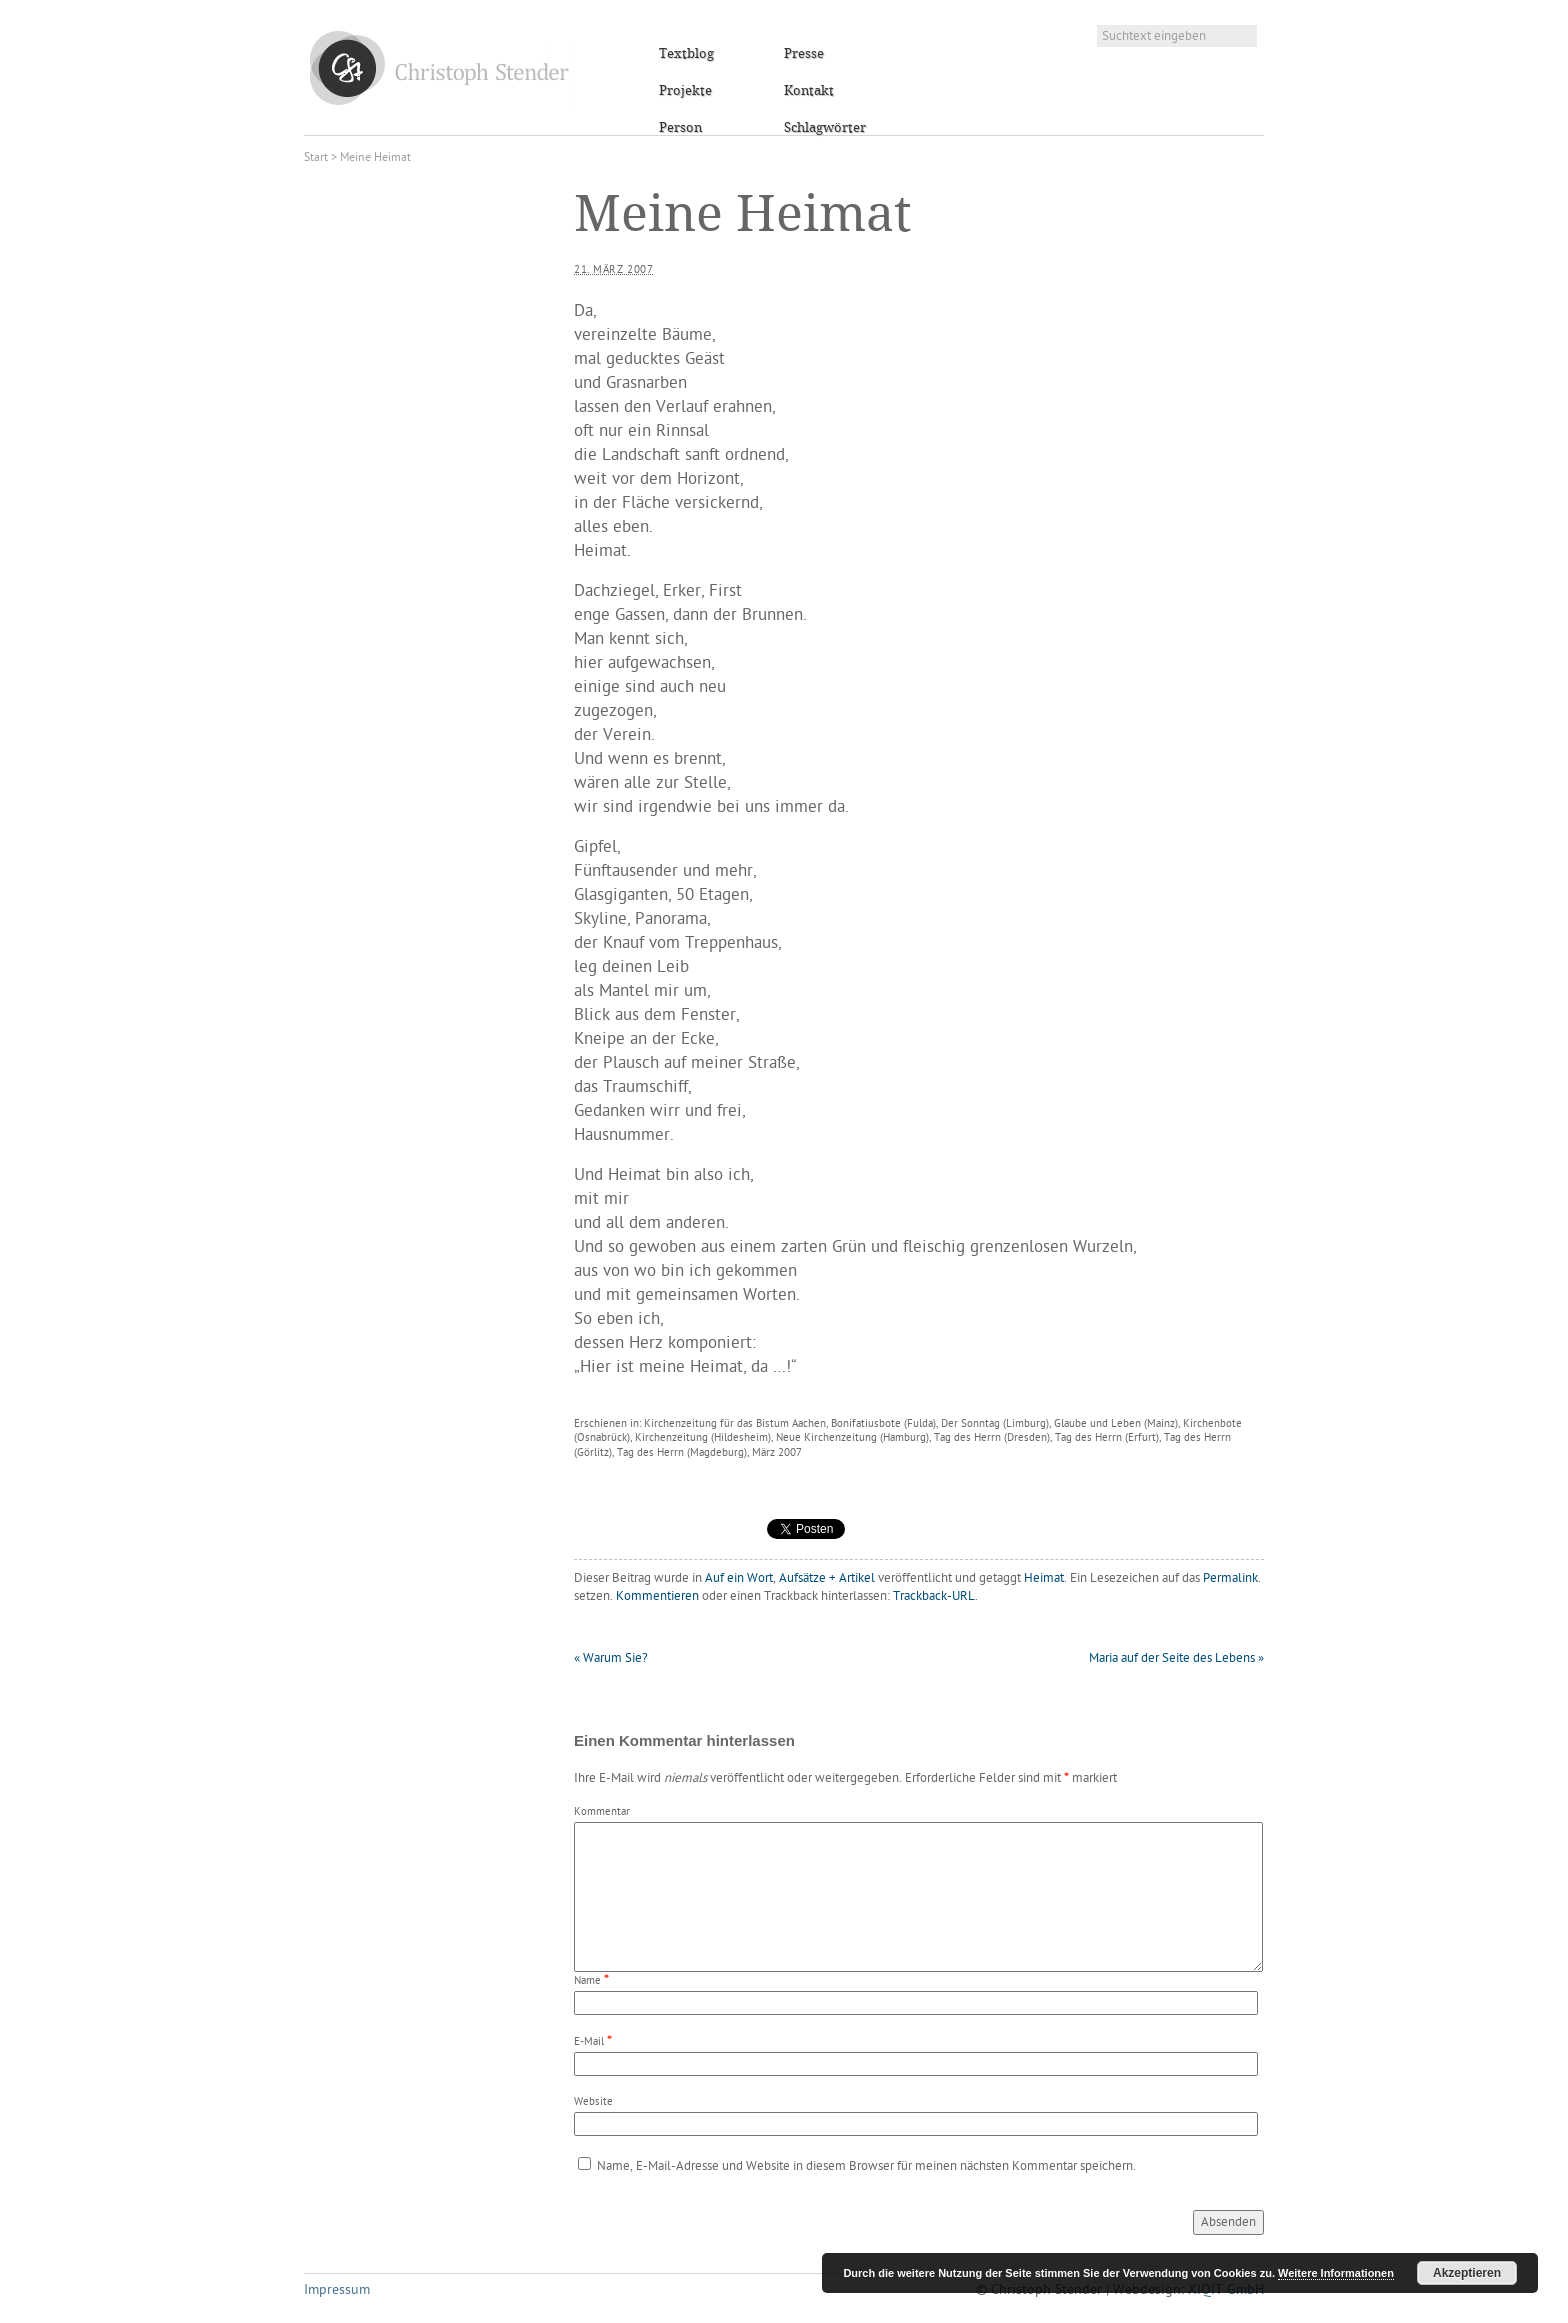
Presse (804, 54)
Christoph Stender (439, 67)
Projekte (685, 91)
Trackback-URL (934, 1596)
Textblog (686, 54)
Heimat (1044, 1578)
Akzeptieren (1467, 2273)
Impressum (337, 2290)
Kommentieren (657, 1596)
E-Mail (589, 2042)
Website (593, 2102)
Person (680, 128)
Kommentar (602, 1812)
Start (316, 158)
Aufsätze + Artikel (827, 1578)
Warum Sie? (611, 1658)
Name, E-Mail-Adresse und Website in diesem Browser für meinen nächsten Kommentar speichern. (866, 2166)
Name (587, 1981)
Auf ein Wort (739, 1578)
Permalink (1230, 1578)
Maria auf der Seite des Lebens (1176, 1658)
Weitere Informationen (1336, 2273)
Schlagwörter (825, 128)
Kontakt (809, 91)
